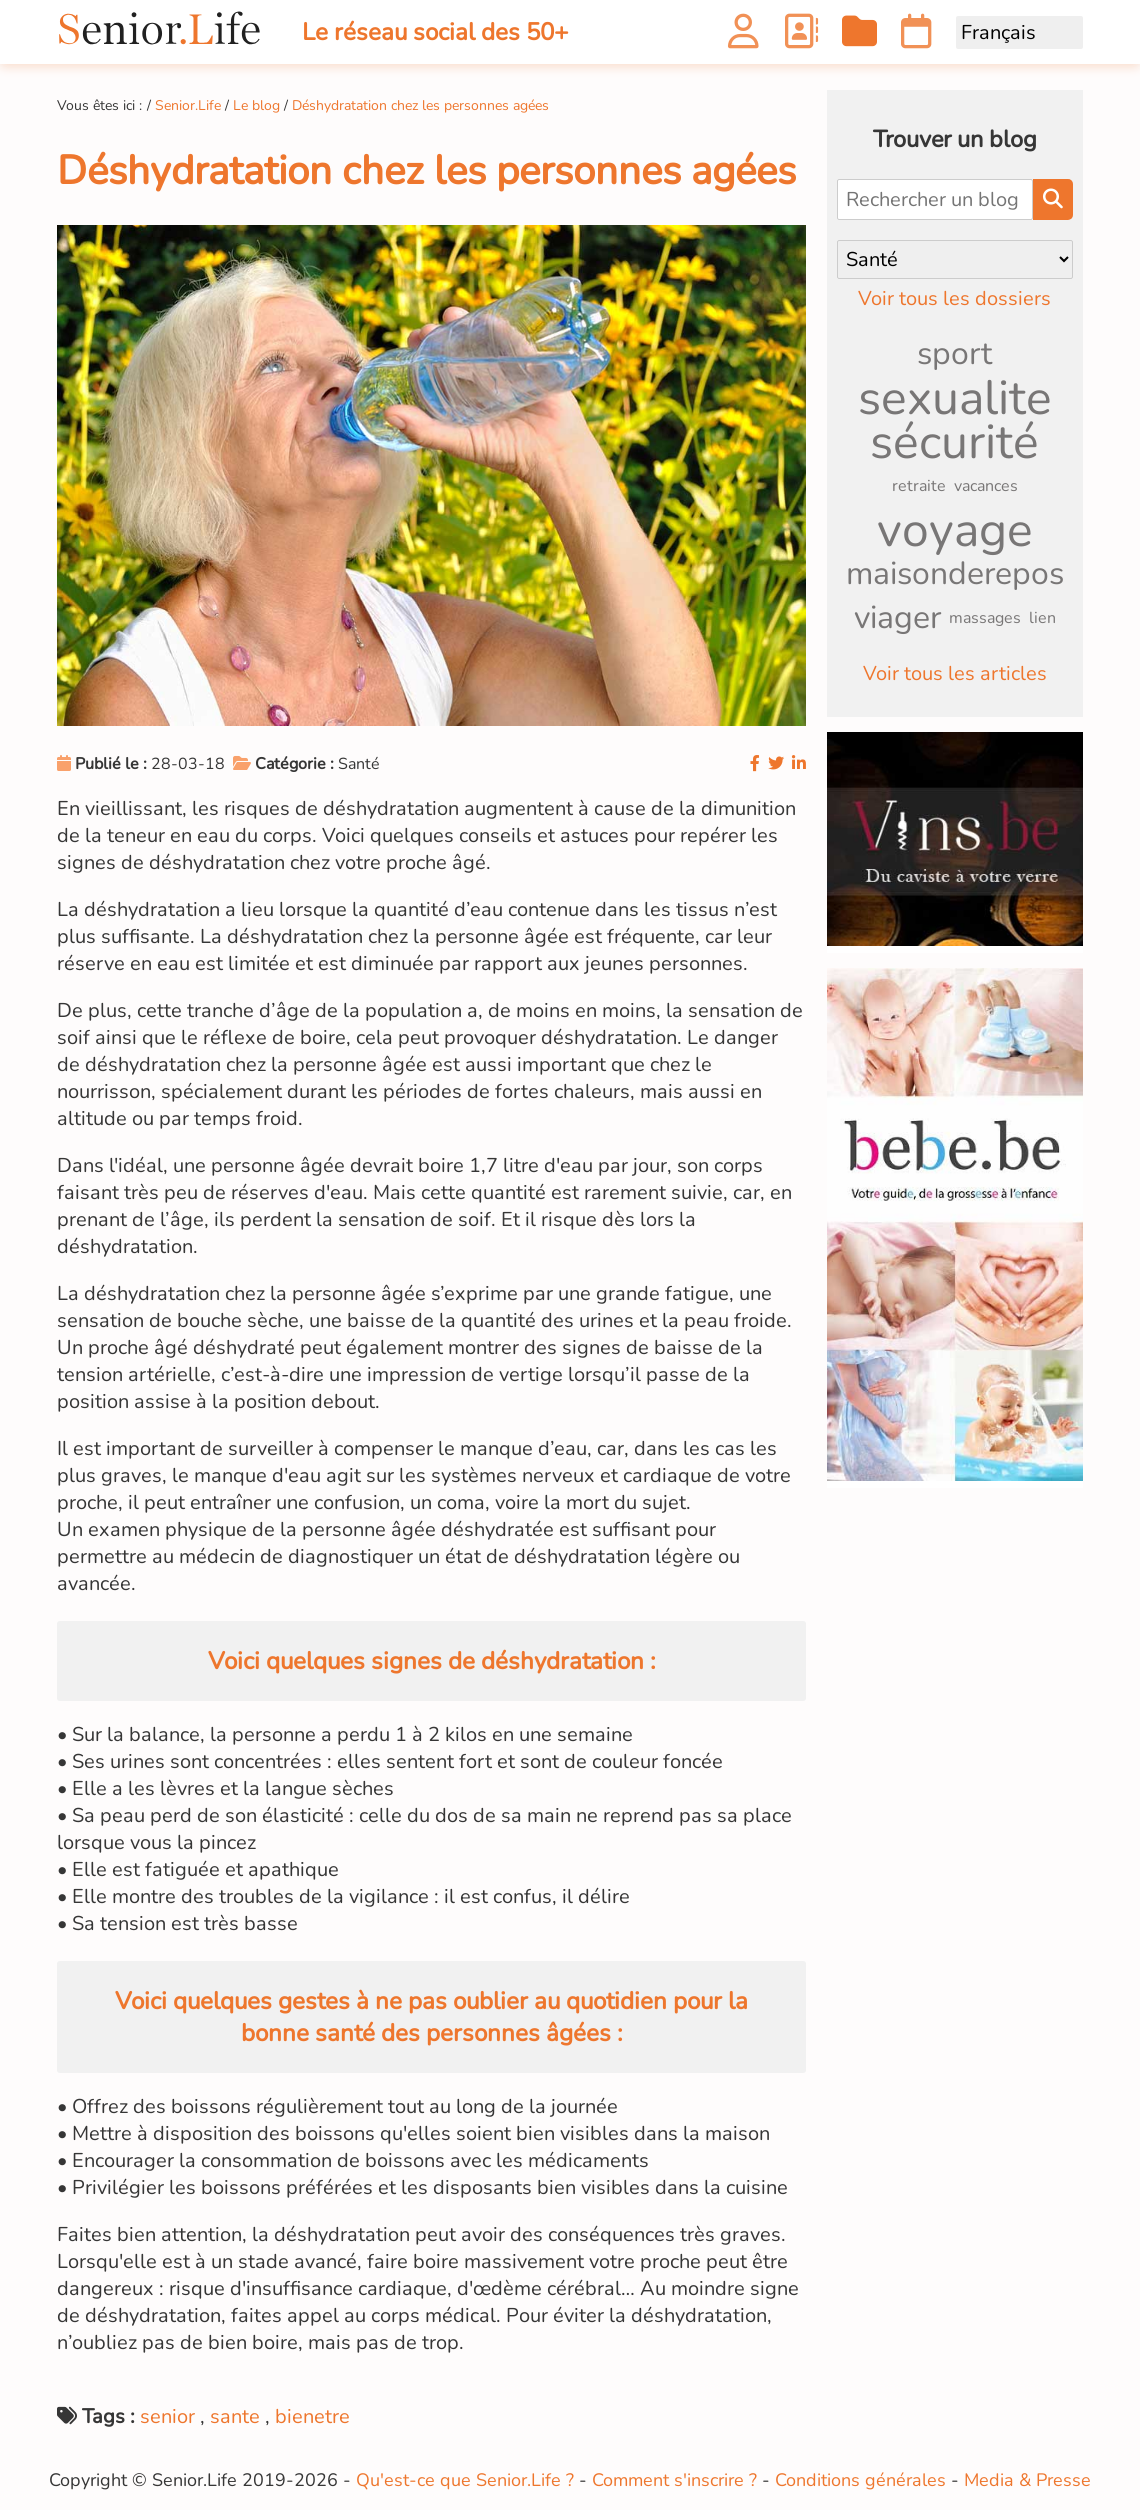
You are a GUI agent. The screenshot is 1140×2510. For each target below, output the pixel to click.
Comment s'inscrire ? (674, 2480)
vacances (986, 486)
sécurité (954, 442)
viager (897, 617)
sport (954, 353)
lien (1042, 618)
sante (235, 2416)
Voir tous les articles (955, 673)
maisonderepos (955, 573)
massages (985, 618)
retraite (919, 486)
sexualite (955, 398)
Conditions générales (860, 2480)
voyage (955, 530)
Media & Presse (1027, 2480)
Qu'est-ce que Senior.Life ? (465, 2480)
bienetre (312, 2416)
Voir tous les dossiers (954, 298)
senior (167, 2416)
